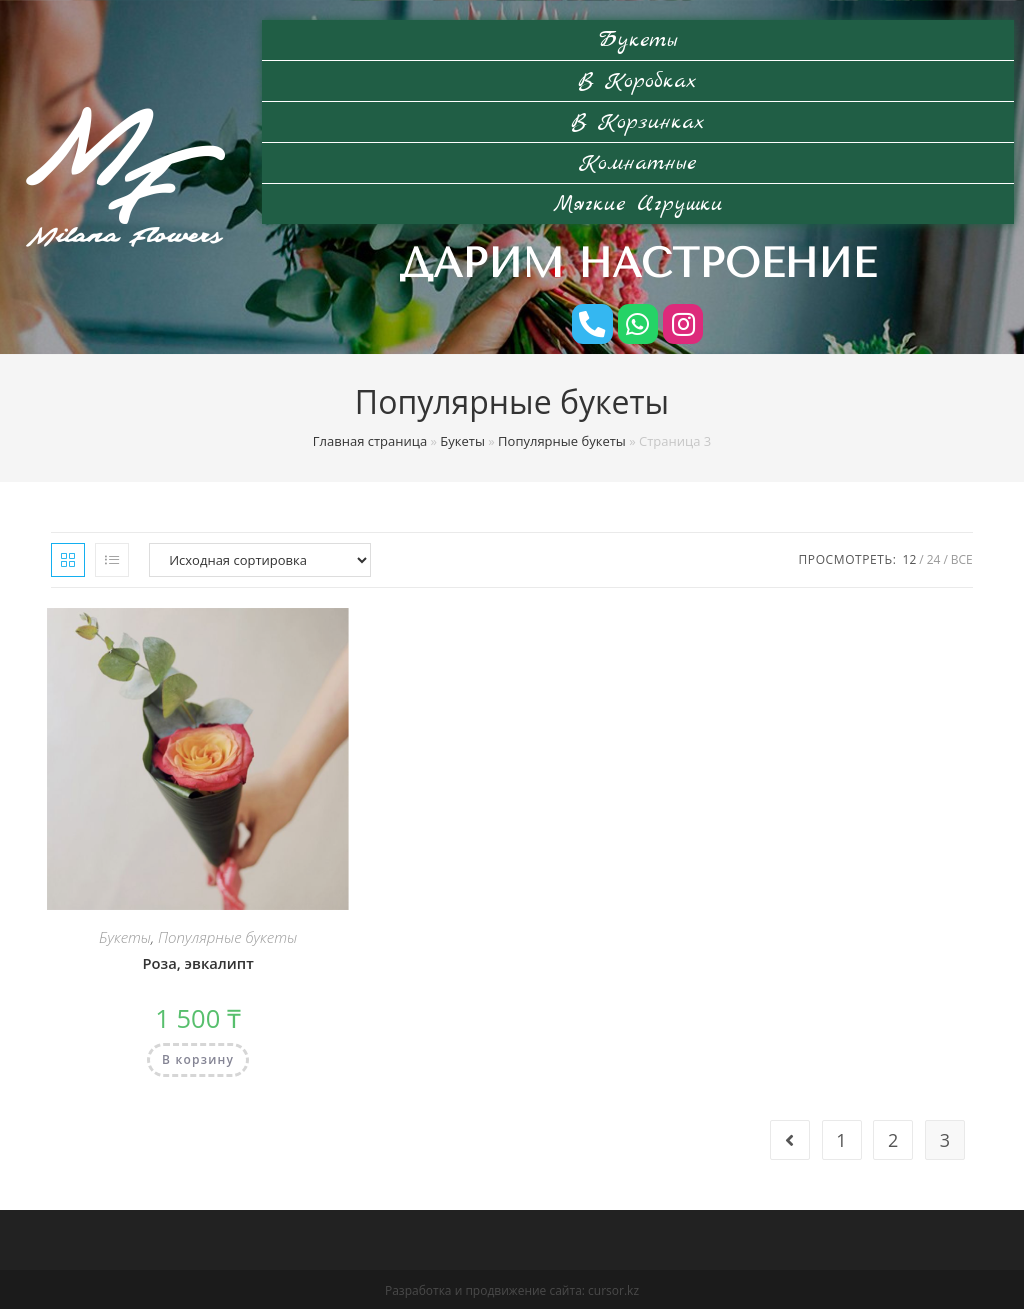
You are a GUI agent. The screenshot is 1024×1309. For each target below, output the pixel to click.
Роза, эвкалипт (198, 961)
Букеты (638, 40)
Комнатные (638, 163)
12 (910, 557)
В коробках (638, 81)
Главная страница (370, 439)
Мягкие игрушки (638, 204)
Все (962, 557)
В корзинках (638, 122)
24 (934, 557)
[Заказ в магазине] (260, 558)
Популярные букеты (562, 439)
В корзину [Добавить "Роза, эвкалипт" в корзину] (198, 1057)
